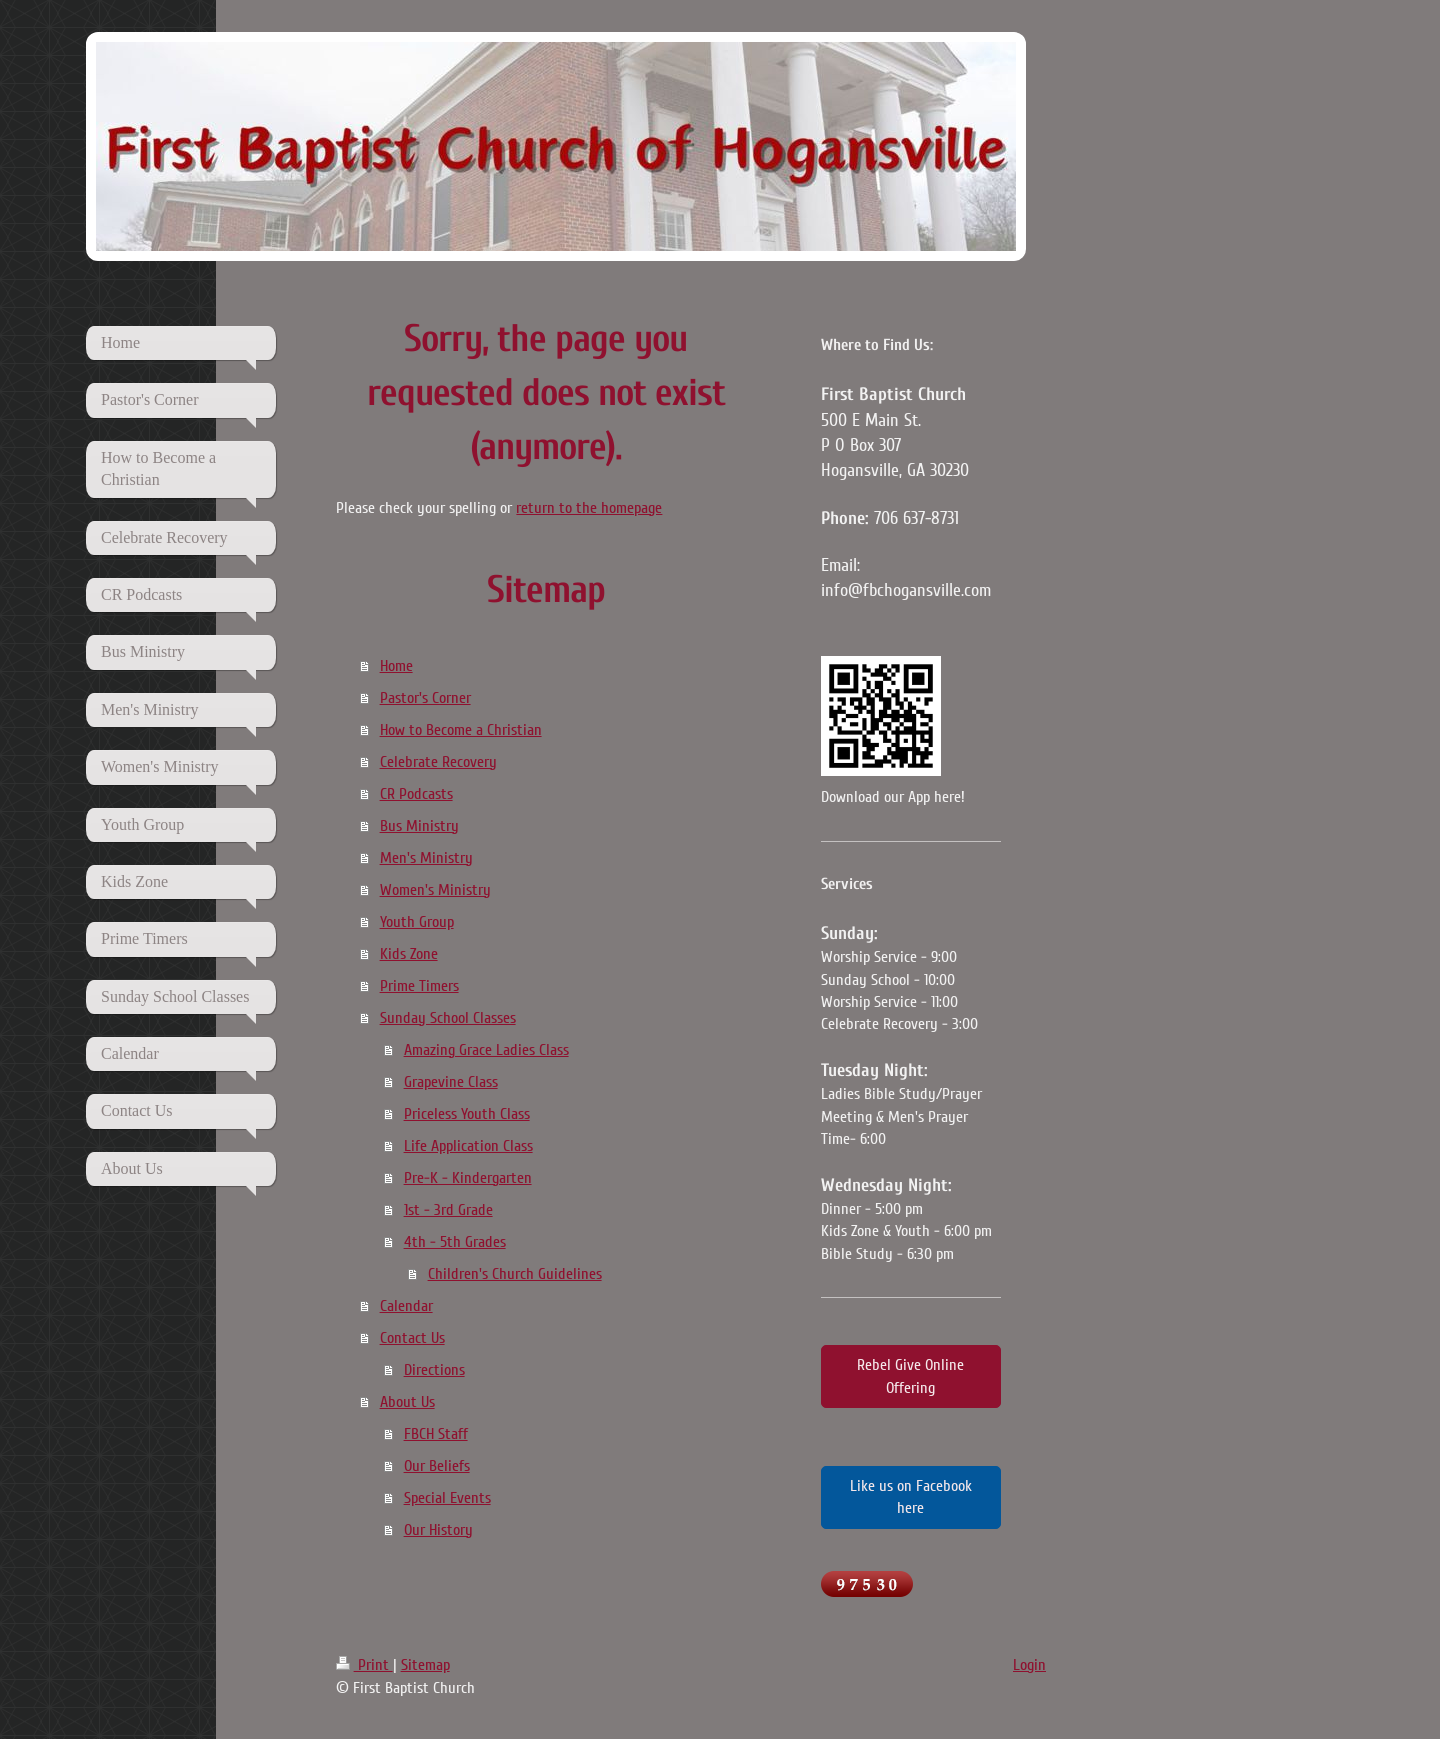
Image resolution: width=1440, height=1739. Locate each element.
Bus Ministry (419, 826)
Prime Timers (419, 986)
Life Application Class (468, 1146)
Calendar (406, 1306)
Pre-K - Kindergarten (468, 1178)
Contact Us (412, 1338)
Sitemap (425, 1665)
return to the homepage (589, 508)
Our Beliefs (437, 1466)
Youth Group (417, 922)
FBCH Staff (436, 1434)
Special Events (447, 1498)
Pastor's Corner (425, 698)
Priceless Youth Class (467, 1114)
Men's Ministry (426, 858)
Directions (434, 1370)
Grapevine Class (451, 1082)
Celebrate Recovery (438, 762)
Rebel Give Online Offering (910, 1376)
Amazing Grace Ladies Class (486, 1050)
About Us (407, 1402)
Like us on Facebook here (911, 1497)
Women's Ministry (435, 890)
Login (1029, 1665)
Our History (438, 1530)
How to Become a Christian (461, 730)
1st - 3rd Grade (448, 1210)
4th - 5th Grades (455, 1242)
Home (396, 666)
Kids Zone (409, 954)
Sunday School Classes (448, 1018)
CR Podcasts (416, 794)
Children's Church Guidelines (515, 1274)
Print (364, 1665)
